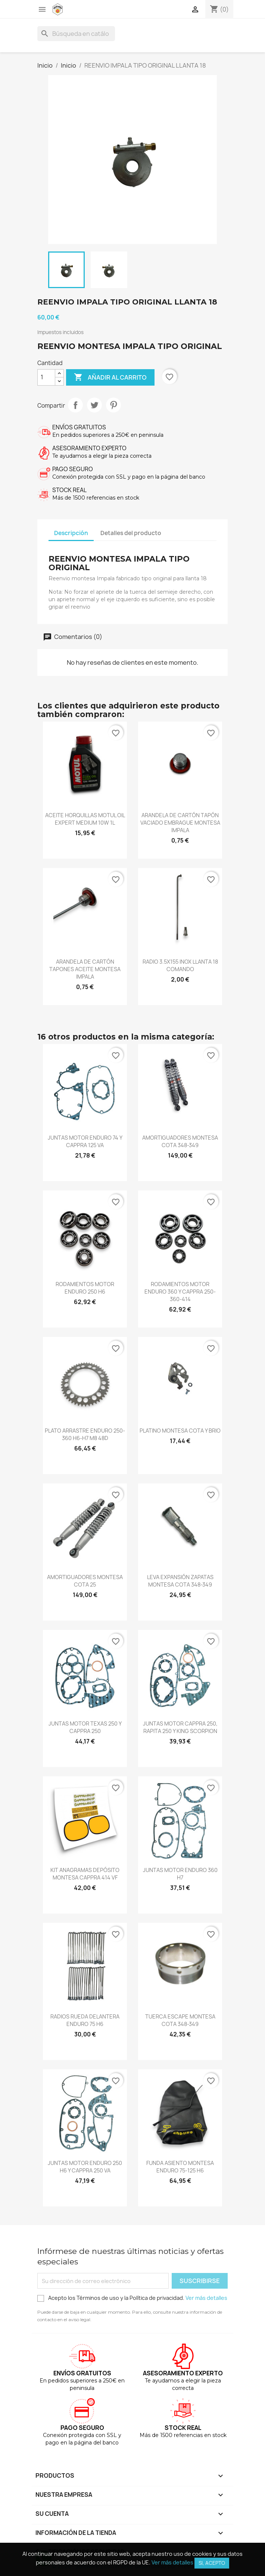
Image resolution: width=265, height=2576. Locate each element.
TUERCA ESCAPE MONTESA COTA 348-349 (180, 2020)
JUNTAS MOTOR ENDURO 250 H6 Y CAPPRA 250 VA (85, 2166)
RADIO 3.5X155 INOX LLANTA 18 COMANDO (180, 965)
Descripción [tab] (71, 533)
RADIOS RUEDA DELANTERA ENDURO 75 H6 (84, 2020)
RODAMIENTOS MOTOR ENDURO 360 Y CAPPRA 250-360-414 (180, 1292)
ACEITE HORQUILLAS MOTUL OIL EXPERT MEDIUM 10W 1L (85, 819)
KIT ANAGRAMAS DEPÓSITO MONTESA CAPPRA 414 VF (84, 1873)
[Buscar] (76, 33)
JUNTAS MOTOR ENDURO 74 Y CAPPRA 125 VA (85, 1141)
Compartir (75, 405)
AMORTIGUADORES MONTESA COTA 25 (85, 1580)
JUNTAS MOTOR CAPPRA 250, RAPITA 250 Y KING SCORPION (180, 1727)
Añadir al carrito (110, 377)
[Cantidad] (46, 377)
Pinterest (113, 405)
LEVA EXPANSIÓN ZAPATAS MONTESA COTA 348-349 (180, 1580)
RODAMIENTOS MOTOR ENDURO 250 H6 (85, 1288)
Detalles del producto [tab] (130, 533)
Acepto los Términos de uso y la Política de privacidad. (132, 2298)
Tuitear (94, 405)
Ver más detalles (206, 2297)
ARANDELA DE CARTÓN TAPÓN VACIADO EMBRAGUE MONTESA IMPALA (180, 823)
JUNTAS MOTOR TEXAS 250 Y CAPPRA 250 (85, 1727)
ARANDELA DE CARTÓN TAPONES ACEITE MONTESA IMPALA (85, 969)
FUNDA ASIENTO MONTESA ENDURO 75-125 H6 (180, 2166)
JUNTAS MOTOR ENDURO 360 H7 (180, 1873)
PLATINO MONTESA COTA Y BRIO (180, 1430)
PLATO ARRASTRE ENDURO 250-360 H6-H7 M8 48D (85, 1434)
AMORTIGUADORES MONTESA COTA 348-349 (180, 1141)
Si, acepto (212, 2563)
